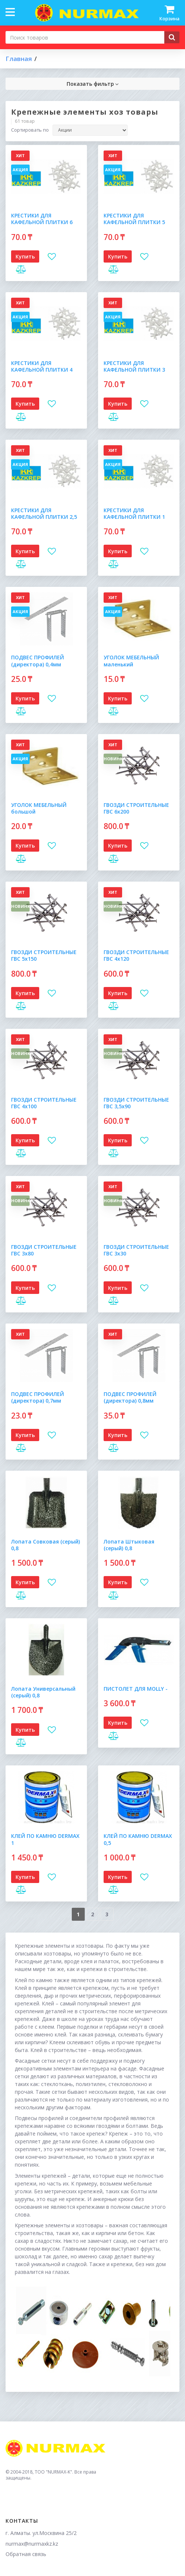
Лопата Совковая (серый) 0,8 (45, 1545)
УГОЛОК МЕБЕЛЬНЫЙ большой (39, 808)
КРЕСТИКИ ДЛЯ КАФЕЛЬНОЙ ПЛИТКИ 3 (134, 366)
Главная (19, 59)
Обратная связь (26, 2554)
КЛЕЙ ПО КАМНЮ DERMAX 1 (45, 1839)
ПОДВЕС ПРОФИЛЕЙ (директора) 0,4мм (37, 660)
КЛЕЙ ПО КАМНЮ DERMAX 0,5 (138, 1839)
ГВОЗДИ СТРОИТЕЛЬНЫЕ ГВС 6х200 (136, 808)
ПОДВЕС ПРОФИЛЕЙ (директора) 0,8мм (130, 1397)
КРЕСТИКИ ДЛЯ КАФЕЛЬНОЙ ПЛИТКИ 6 (42, 219)
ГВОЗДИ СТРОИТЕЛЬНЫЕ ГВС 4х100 (44, 1103)
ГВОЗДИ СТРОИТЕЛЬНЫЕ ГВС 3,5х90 (136, 1103)
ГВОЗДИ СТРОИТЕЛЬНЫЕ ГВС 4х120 (136, 955)
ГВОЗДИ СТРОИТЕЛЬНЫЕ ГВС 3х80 (44, 1250)
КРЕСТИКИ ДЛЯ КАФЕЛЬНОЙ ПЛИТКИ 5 (134, 219)
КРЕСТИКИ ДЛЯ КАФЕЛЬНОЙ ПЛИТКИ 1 (134, 513)
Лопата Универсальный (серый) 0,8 (43, 1692)
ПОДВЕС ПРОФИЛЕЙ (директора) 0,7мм (37, 1397)
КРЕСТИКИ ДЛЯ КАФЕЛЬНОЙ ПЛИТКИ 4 (42, 366)
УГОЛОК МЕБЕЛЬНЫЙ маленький (131, 660)
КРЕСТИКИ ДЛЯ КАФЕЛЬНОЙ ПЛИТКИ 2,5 (44, 513)
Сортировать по (30, 130)
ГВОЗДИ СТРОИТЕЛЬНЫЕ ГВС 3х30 (136, 1250)
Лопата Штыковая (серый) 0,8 (129, 1545)
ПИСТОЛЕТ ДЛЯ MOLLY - (136, 1688)
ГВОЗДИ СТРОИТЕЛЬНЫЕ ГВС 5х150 (44, 955)
